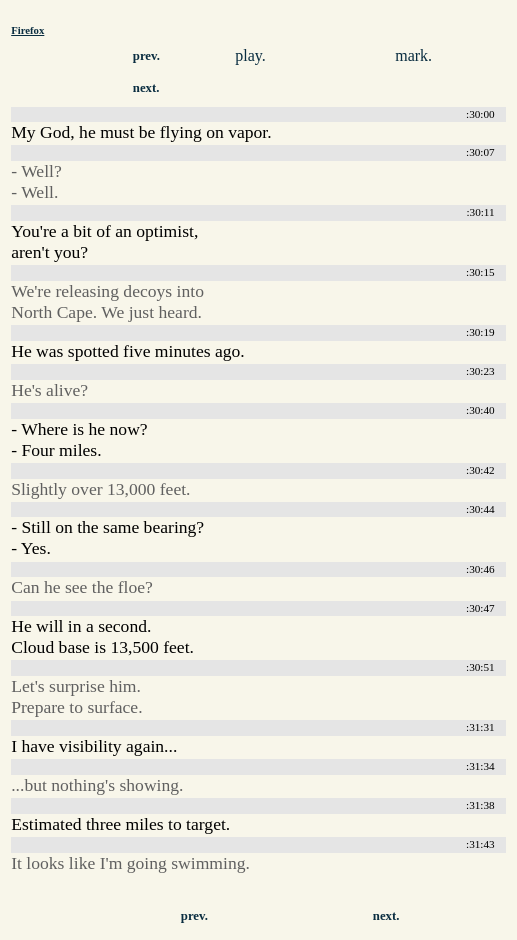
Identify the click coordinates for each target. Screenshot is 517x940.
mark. (413, 55)
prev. (146, 56)
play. (250, 55)
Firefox (27, 30)
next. (146, 88)
